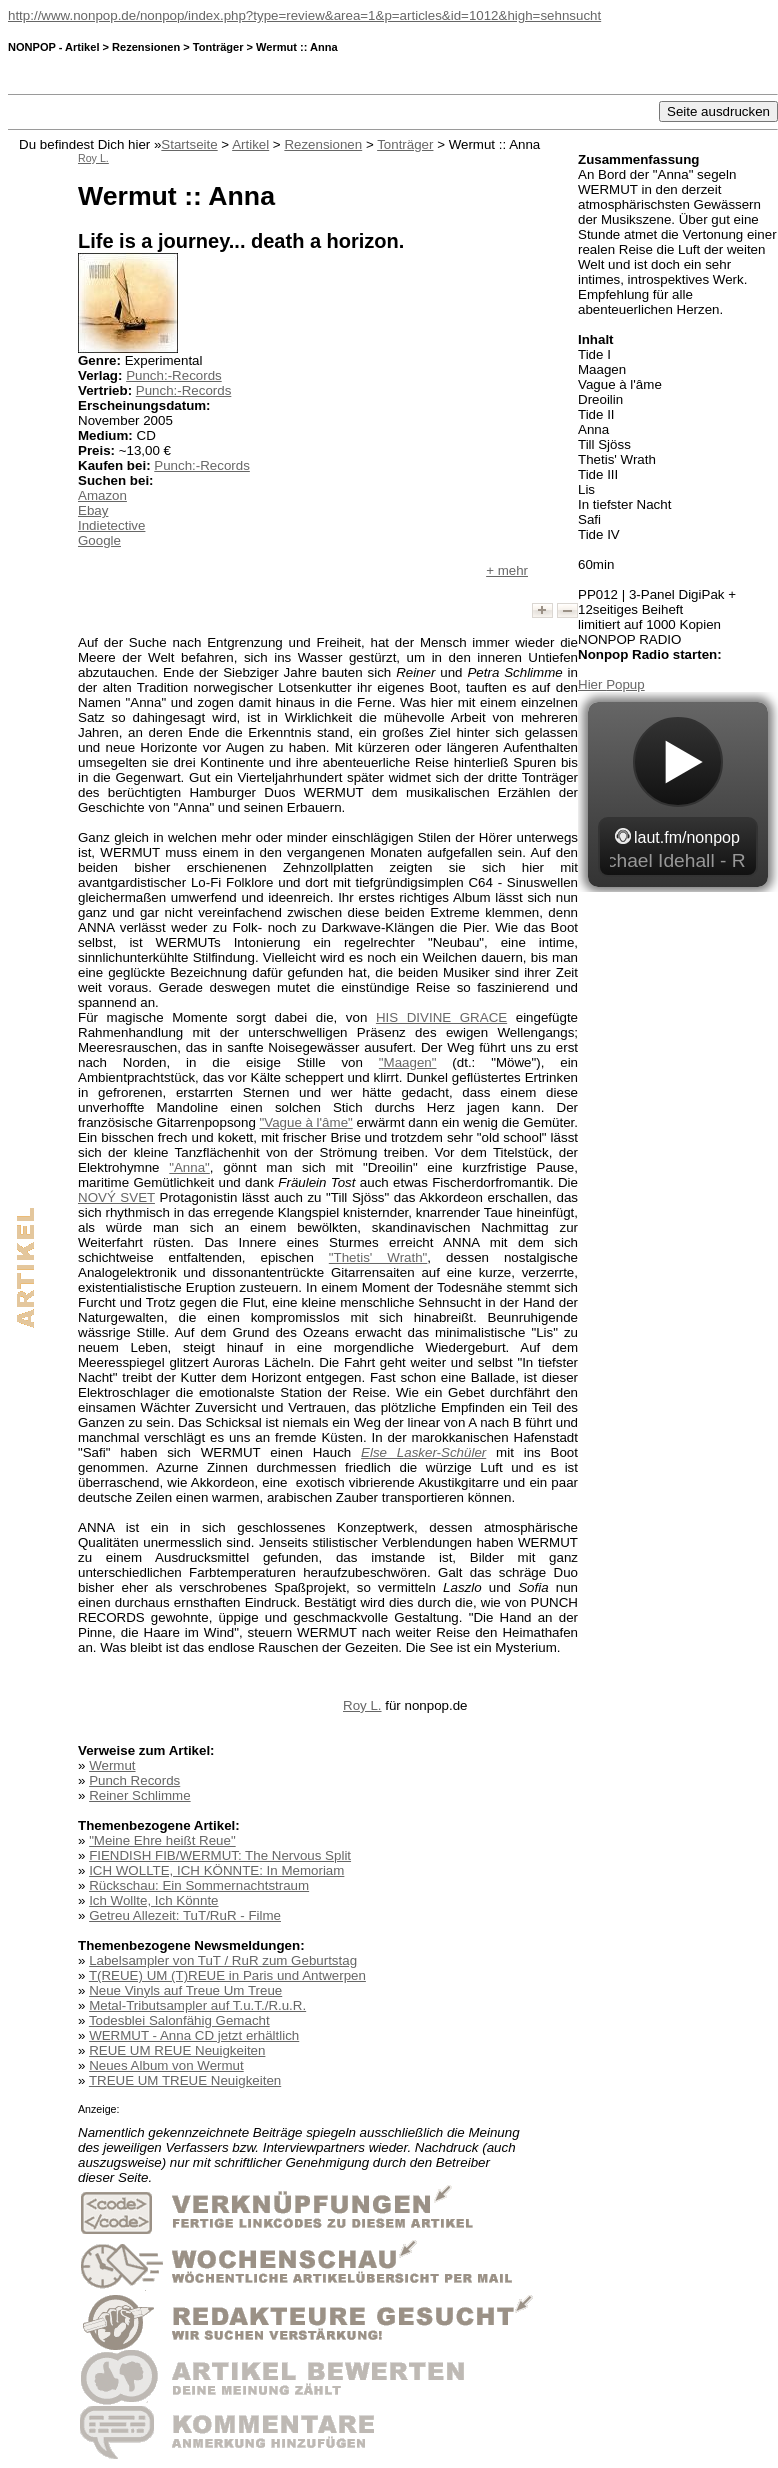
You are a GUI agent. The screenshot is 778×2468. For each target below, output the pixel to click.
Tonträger (405, 144)
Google (99, 540)
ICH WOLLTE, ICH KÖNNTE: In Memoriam (216, 1870)
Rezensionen (323, 144)
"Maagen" (408, 1062)
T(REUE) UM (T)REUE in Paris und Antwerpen (227, 1975)
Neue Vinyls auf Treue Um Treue (185, 1990)
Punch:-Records (174, 375)
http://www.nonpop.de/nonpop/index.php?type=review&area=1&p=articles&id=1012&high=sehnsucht (304, 15)
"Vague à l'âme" (306, 1122)
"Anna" (189, 1167)
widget (678, 792)
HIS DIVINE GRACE (441, 1017)
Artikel (250, 144)
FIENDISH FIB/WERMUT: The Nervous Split (220, 1855)
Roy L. (362, 1705)
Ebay (93, 510)
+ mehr (507, 570)
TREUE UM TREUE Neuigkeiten (185, 2080)
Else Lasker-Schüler (423, 1452)
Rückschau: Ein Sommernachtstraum (199, 1885)
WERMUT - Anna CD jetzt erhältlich (194, 2035)
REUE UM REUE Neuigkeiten (177, 2050)
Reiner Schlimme (139, 1795)
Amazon (102, 495)
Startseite (189, 144)
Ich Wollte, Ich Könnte (153, 1900)
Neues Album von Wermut (166, 2065)
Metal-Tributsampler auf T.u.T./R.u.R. (197, 2005)
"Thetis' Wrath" (378, 1257)
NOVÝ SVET (116, 1197)
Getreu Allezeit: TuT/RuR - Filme (185, 1915)
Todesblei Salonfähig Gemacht (179, 2020)
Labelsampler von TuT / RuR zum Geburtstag (223, 1960)
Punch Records (134, 1780)
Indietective (111, 525)
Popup (625, 684)
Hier (592, 684)
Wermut (112, 1765)
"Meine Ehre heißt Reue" (162, 1840)
